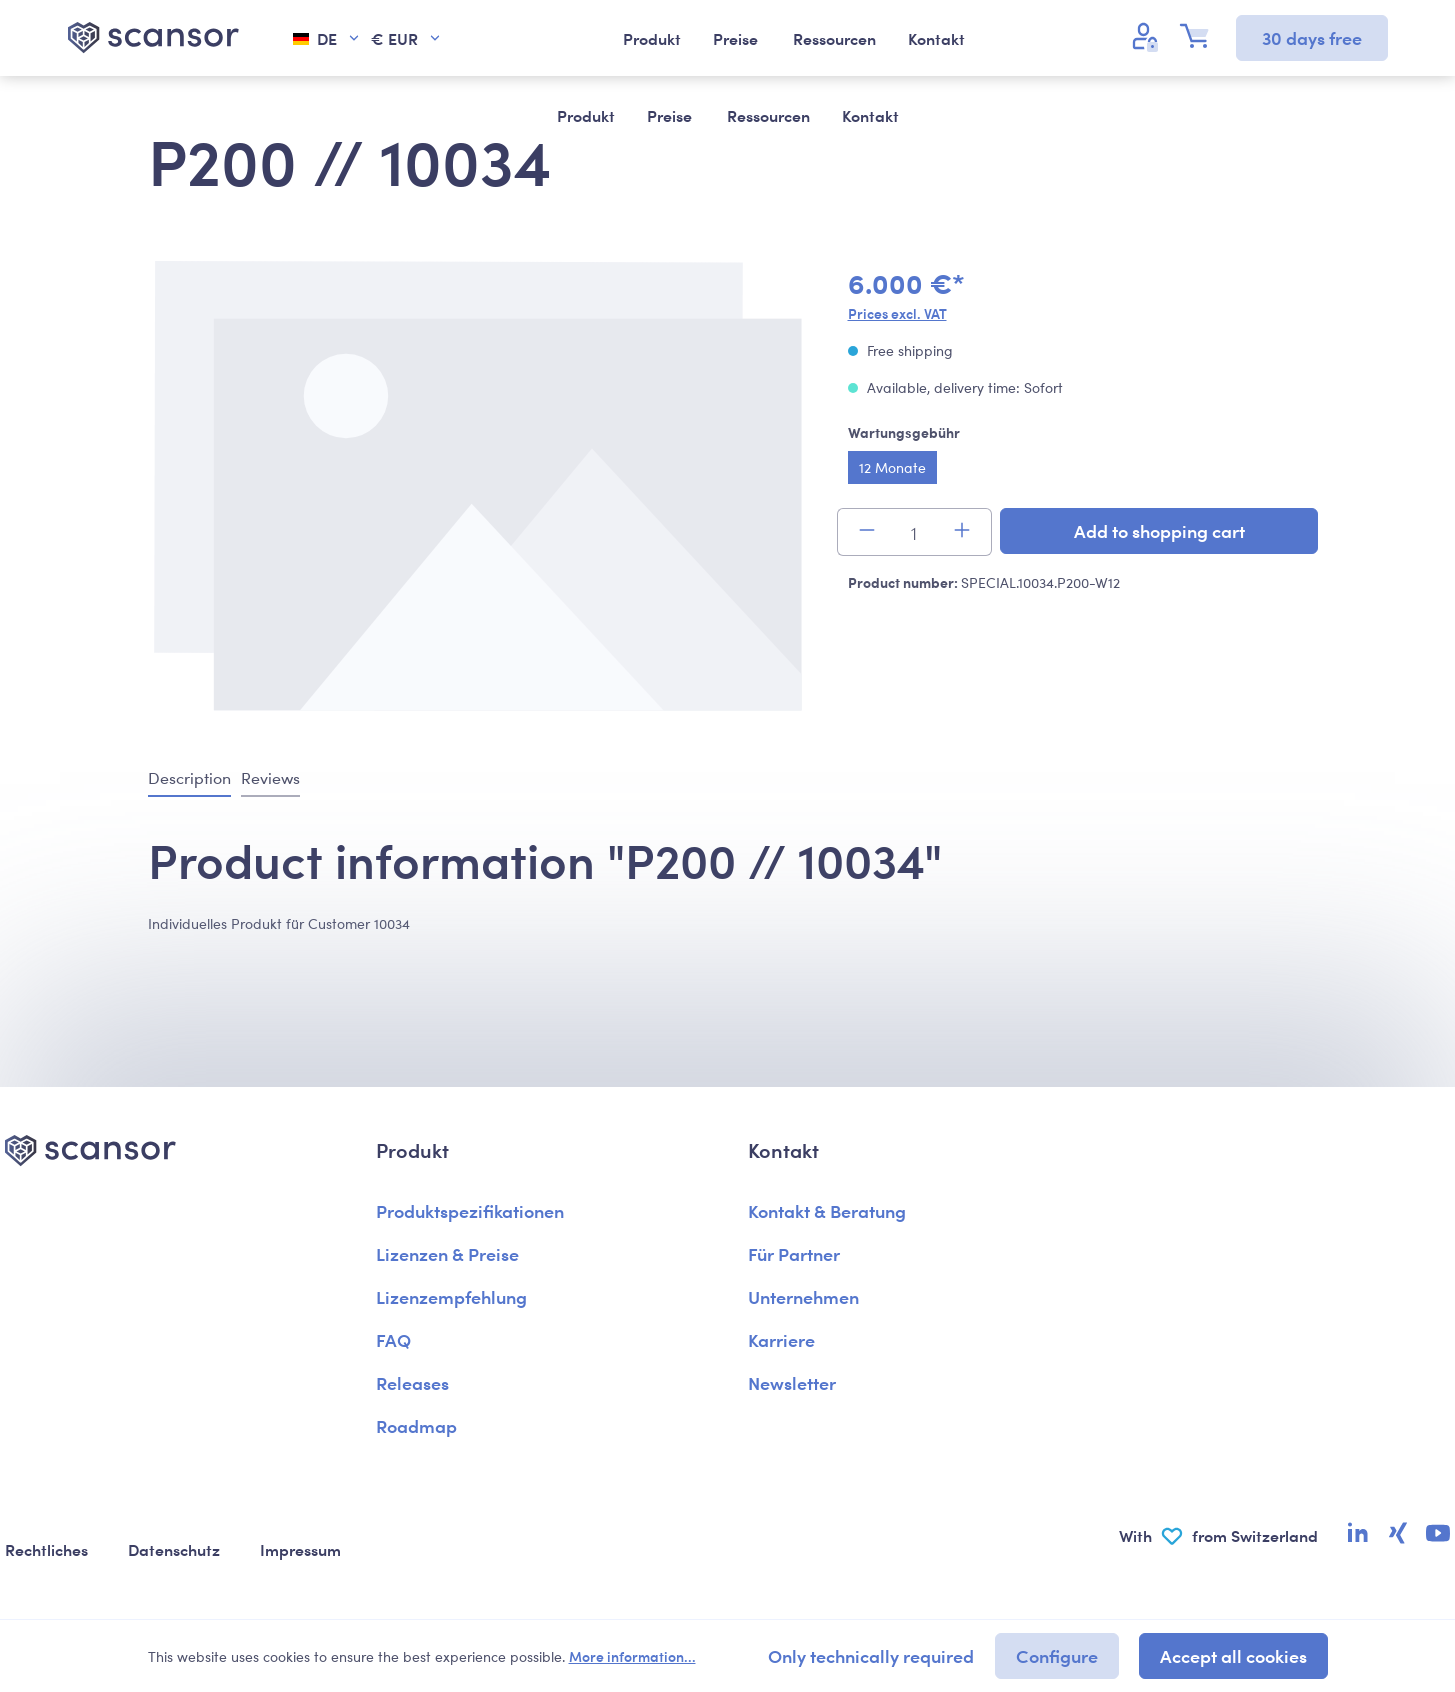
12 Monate (892, 467)
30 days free (1312, 37)
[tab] (189, 779)
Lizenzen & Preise (447, 1253)
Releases (412, 1382)
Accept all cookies (1233, 1655)
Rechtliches (46, 1549)
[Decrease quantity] (866, 532)
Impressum (300, 1549)
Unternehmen (803, 1296)
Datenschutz (174, 1549)
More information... (632, 1656)
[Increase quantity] (962, 532)
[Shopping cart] (1200, 36)
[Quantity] (914, 532)
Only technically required (871, 1655)
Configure (1057, 1655)
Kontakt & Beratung (827, 1210)
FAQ (393, 1339)
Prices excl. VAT (897, 313)
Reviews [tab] (270, 777)
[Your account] (1148, 36)
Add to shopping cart (1159, 530)
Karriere (781, 1339)
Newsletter (792, 1382)
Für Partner (794, 1253)
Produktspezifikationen (470, 1210)
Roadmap (416, 1425)
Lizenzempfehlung (451, 1296)
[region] (478, 489)
